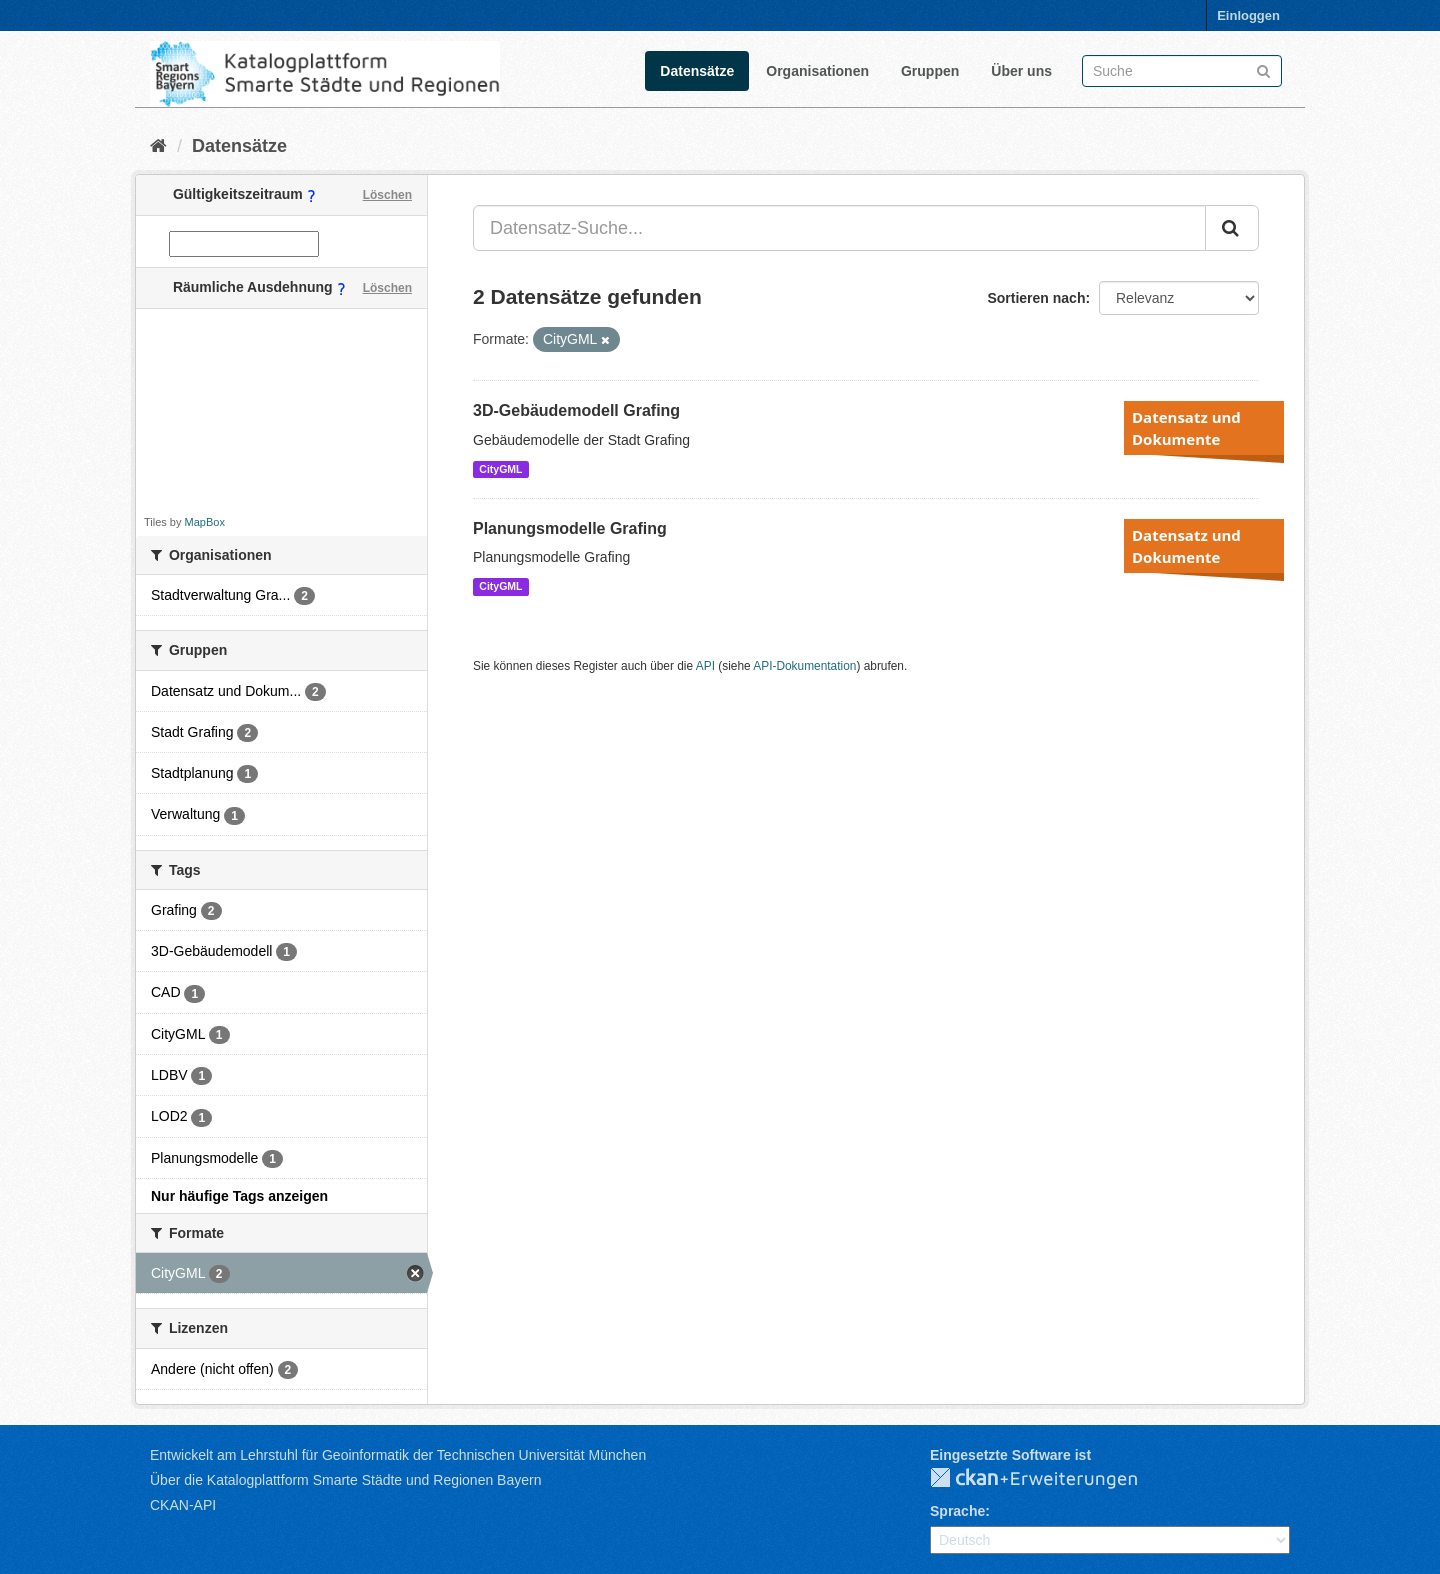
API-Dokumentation (804, 666)
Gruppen (930, 71)
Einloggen (1248, 15)
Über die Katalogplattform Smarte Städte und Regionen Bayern (345, 1480)
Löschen (387, 195)
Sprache (957, 1511)
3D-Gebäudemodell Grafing (576, 410)
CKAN (1050, 1479)
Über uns (1021, 71)
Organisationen (817, 71)
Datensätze (697, 71)
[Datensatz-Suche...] (839, 228)
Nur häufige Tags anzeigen (239, 1196)
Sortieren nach (1036, 298)
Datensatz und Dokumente (1186, 428)
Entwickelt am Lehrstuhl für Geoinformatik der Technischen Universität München (398, 1455)
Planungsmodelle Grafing (570, 528)
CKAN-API (183, 1505)
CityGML (500, 469)
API (705, 666)
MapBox (205, 522)
